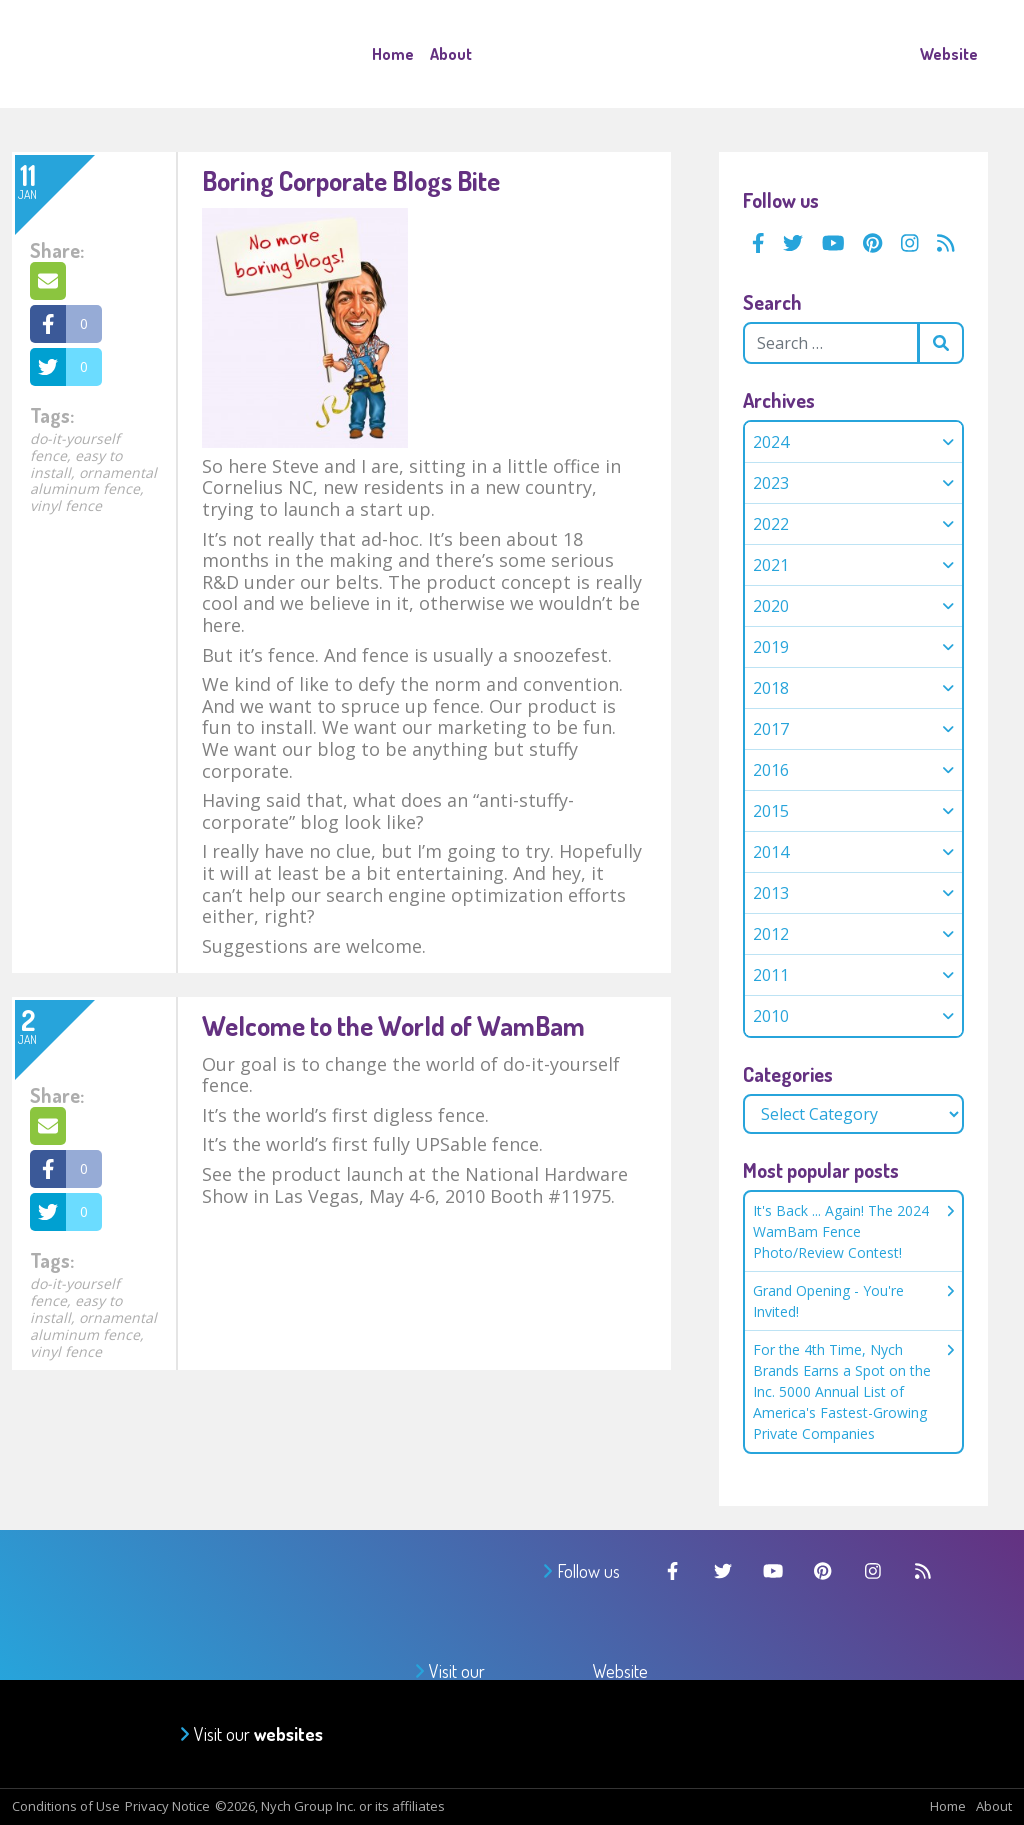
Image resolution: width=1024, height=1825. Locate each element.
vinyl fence (66, 505)
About (451, 54)
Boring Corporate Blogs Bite (351, 180)
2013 (771, 893)
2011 (771, 975)
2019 (771, 647)
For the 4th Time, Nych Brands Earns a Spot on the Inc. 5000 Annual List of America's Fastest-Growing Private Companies (853, 1391)
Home (393, 54)
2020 (771, 606)
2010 (771, 1016)
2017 (771, 729)
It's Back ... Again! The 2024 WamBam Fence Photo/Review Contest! (853, 1231)
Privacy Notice (167, 1806)
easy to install (76, 464)
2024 (771, 442)
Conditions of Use (66, 1806)
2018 (771, 688)
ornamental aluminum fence (93, 481)
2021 (771, 565)
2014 (771, 852)
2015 (771, 811)
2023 (771, 483)
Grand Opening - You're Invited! (853, 1301)
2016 (771, 770)
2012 (771, 934)
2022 (771, 524)
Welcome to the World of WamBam (393, 1025)
